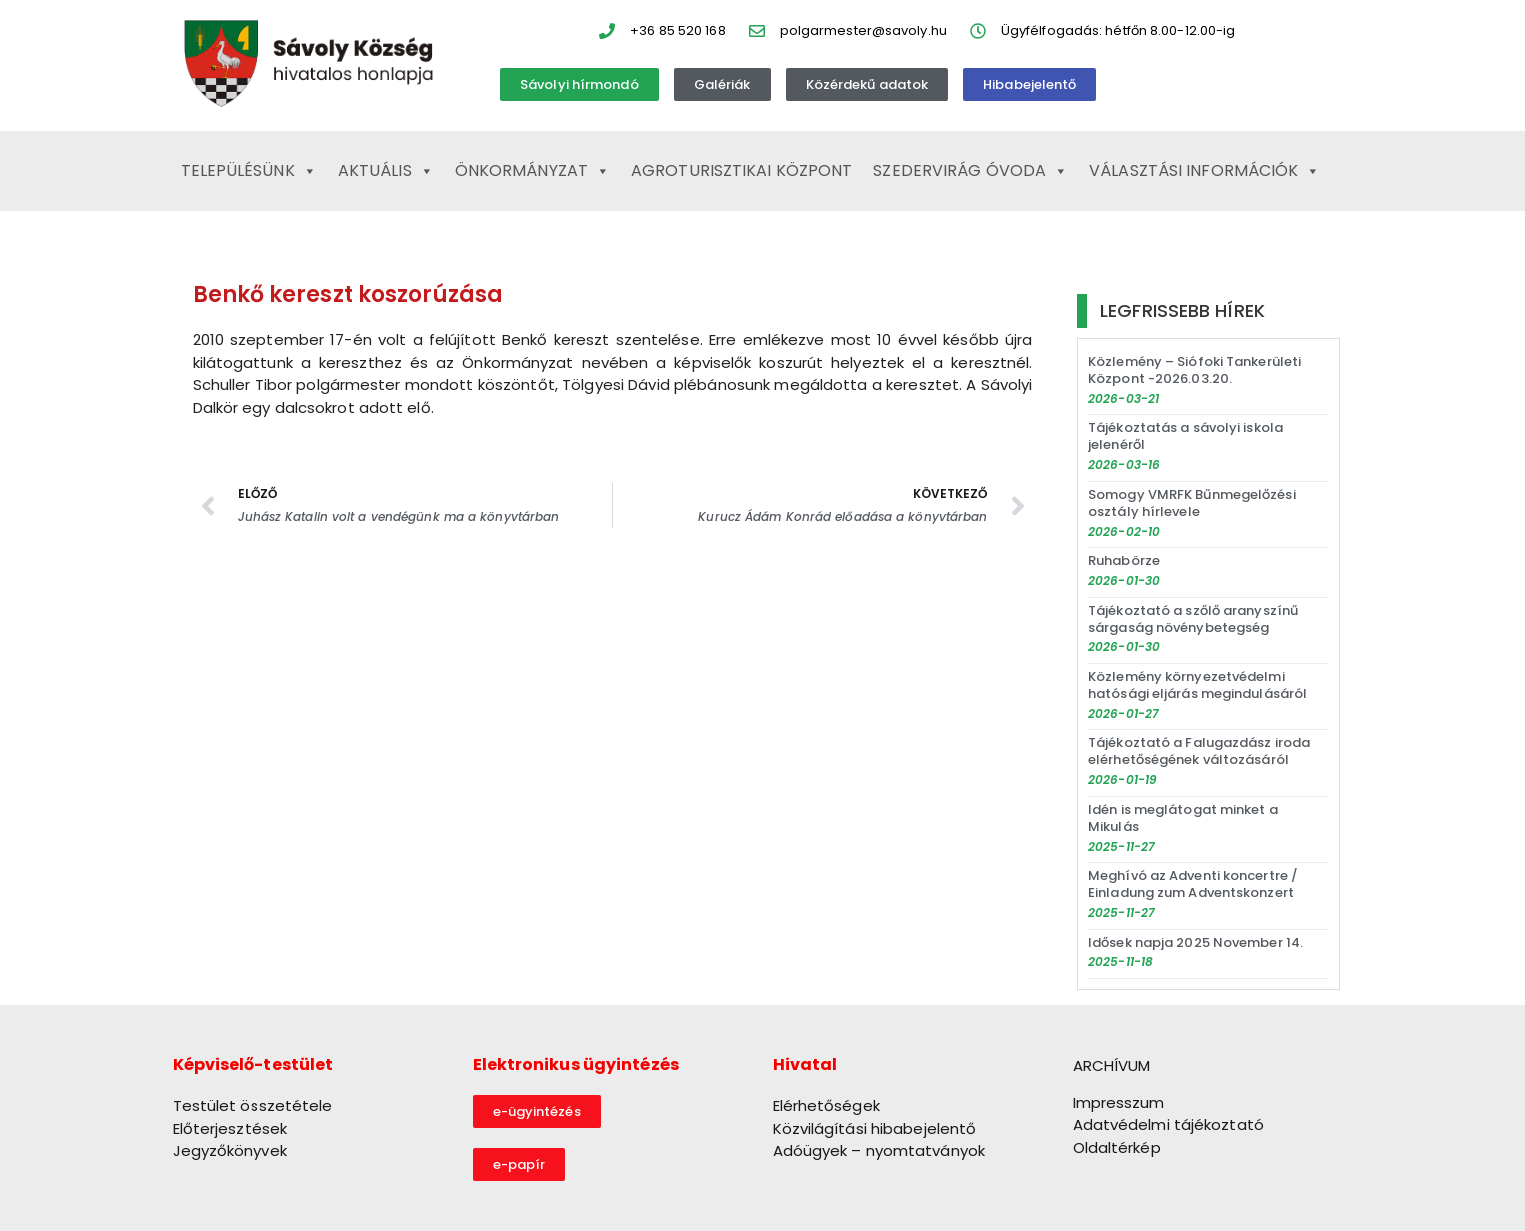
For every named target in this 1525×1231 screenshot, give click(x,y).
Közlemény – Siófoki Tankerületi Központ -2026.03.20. (1194, 370)
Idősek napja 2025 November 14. (1195, 942)
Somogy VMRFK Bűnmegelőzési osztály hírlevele (1192, 503)
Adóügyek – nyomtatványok (879, 1150)
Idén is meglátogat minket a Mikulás (1183, 818)
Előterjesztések (230, 1128)
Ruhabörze (1124, 560)
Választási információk (1204, 171)
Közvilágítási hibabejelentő (875, 1128)
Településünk (249, 171)
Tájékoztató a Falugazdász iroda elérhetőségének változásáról (1199, 751)
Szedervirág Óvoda (970, 171)
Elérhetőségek (826, 1105)
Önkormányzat (532, 171)
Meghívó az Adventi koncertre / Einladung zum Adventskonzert (1193, 884)
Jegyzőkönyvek (230, 1150)
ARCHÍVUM (1112, 1065)
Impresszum (1119, 1102)
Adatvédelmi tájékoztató (1168, 1124)
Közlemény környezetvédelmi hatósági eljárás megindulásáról (1197, 685)
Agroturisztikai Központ (741, 170)
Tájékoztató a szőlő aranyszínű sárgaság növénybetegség (1193, 619)
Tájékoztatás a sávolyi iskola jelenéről (1185, 436)
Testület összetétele (253, 1105)
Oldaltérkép (1117, 1147)
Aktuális (386, 171)
